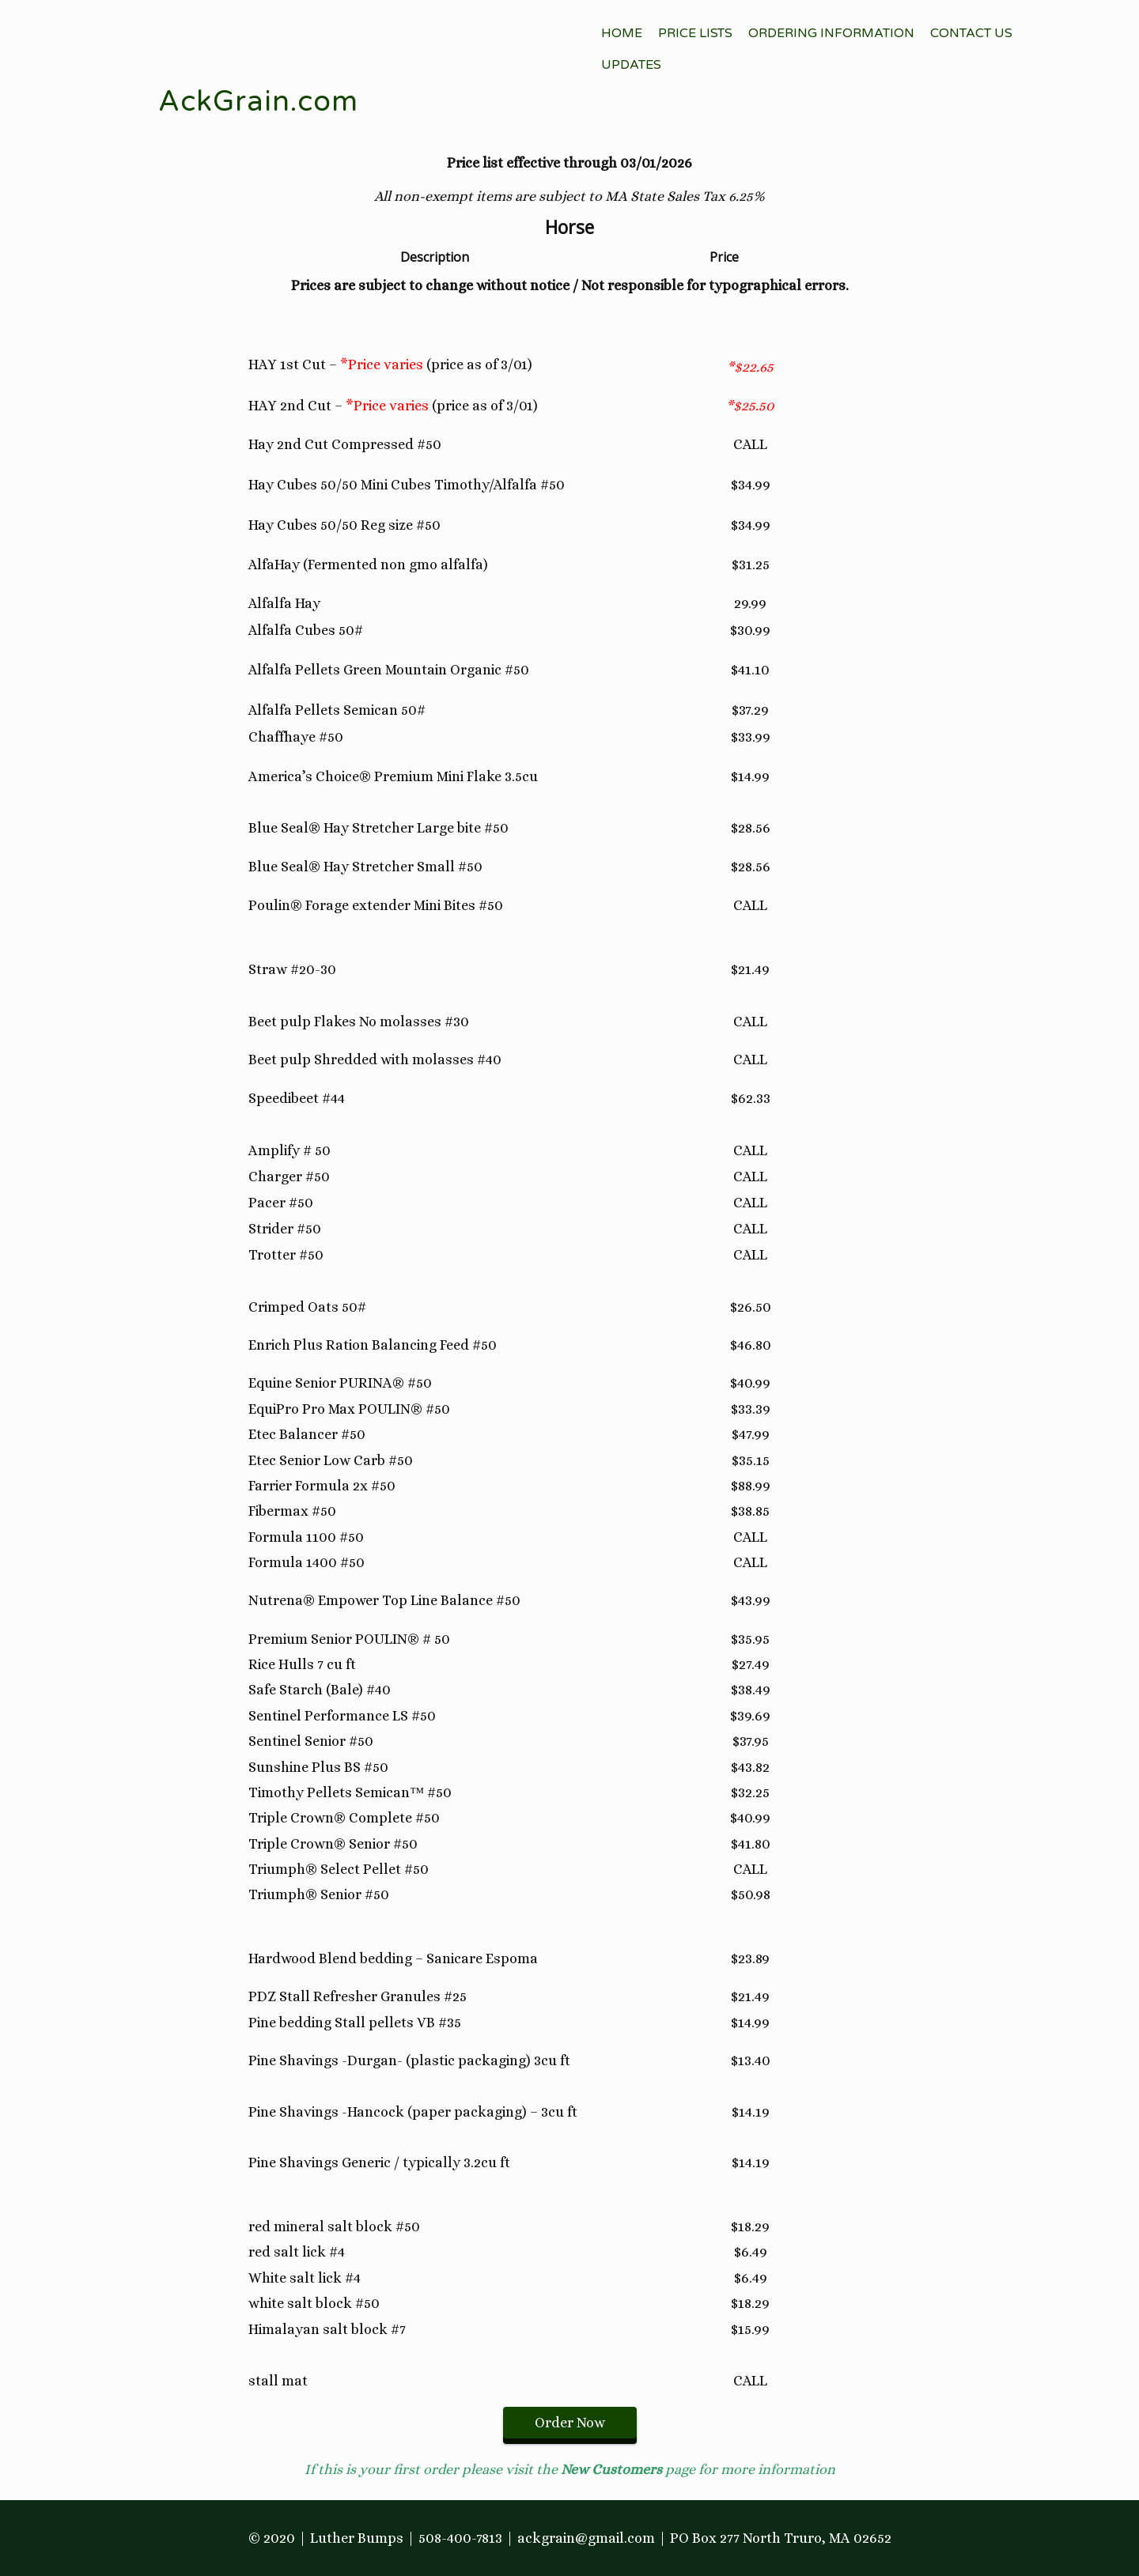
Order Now (570, 2423)
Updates (631, 65)
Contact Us (971, 33)
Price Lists (695, 33)
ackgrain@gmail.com (586, 2538)
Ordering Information (831, 33)
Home (621, 33)
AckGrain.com (258, 102)
